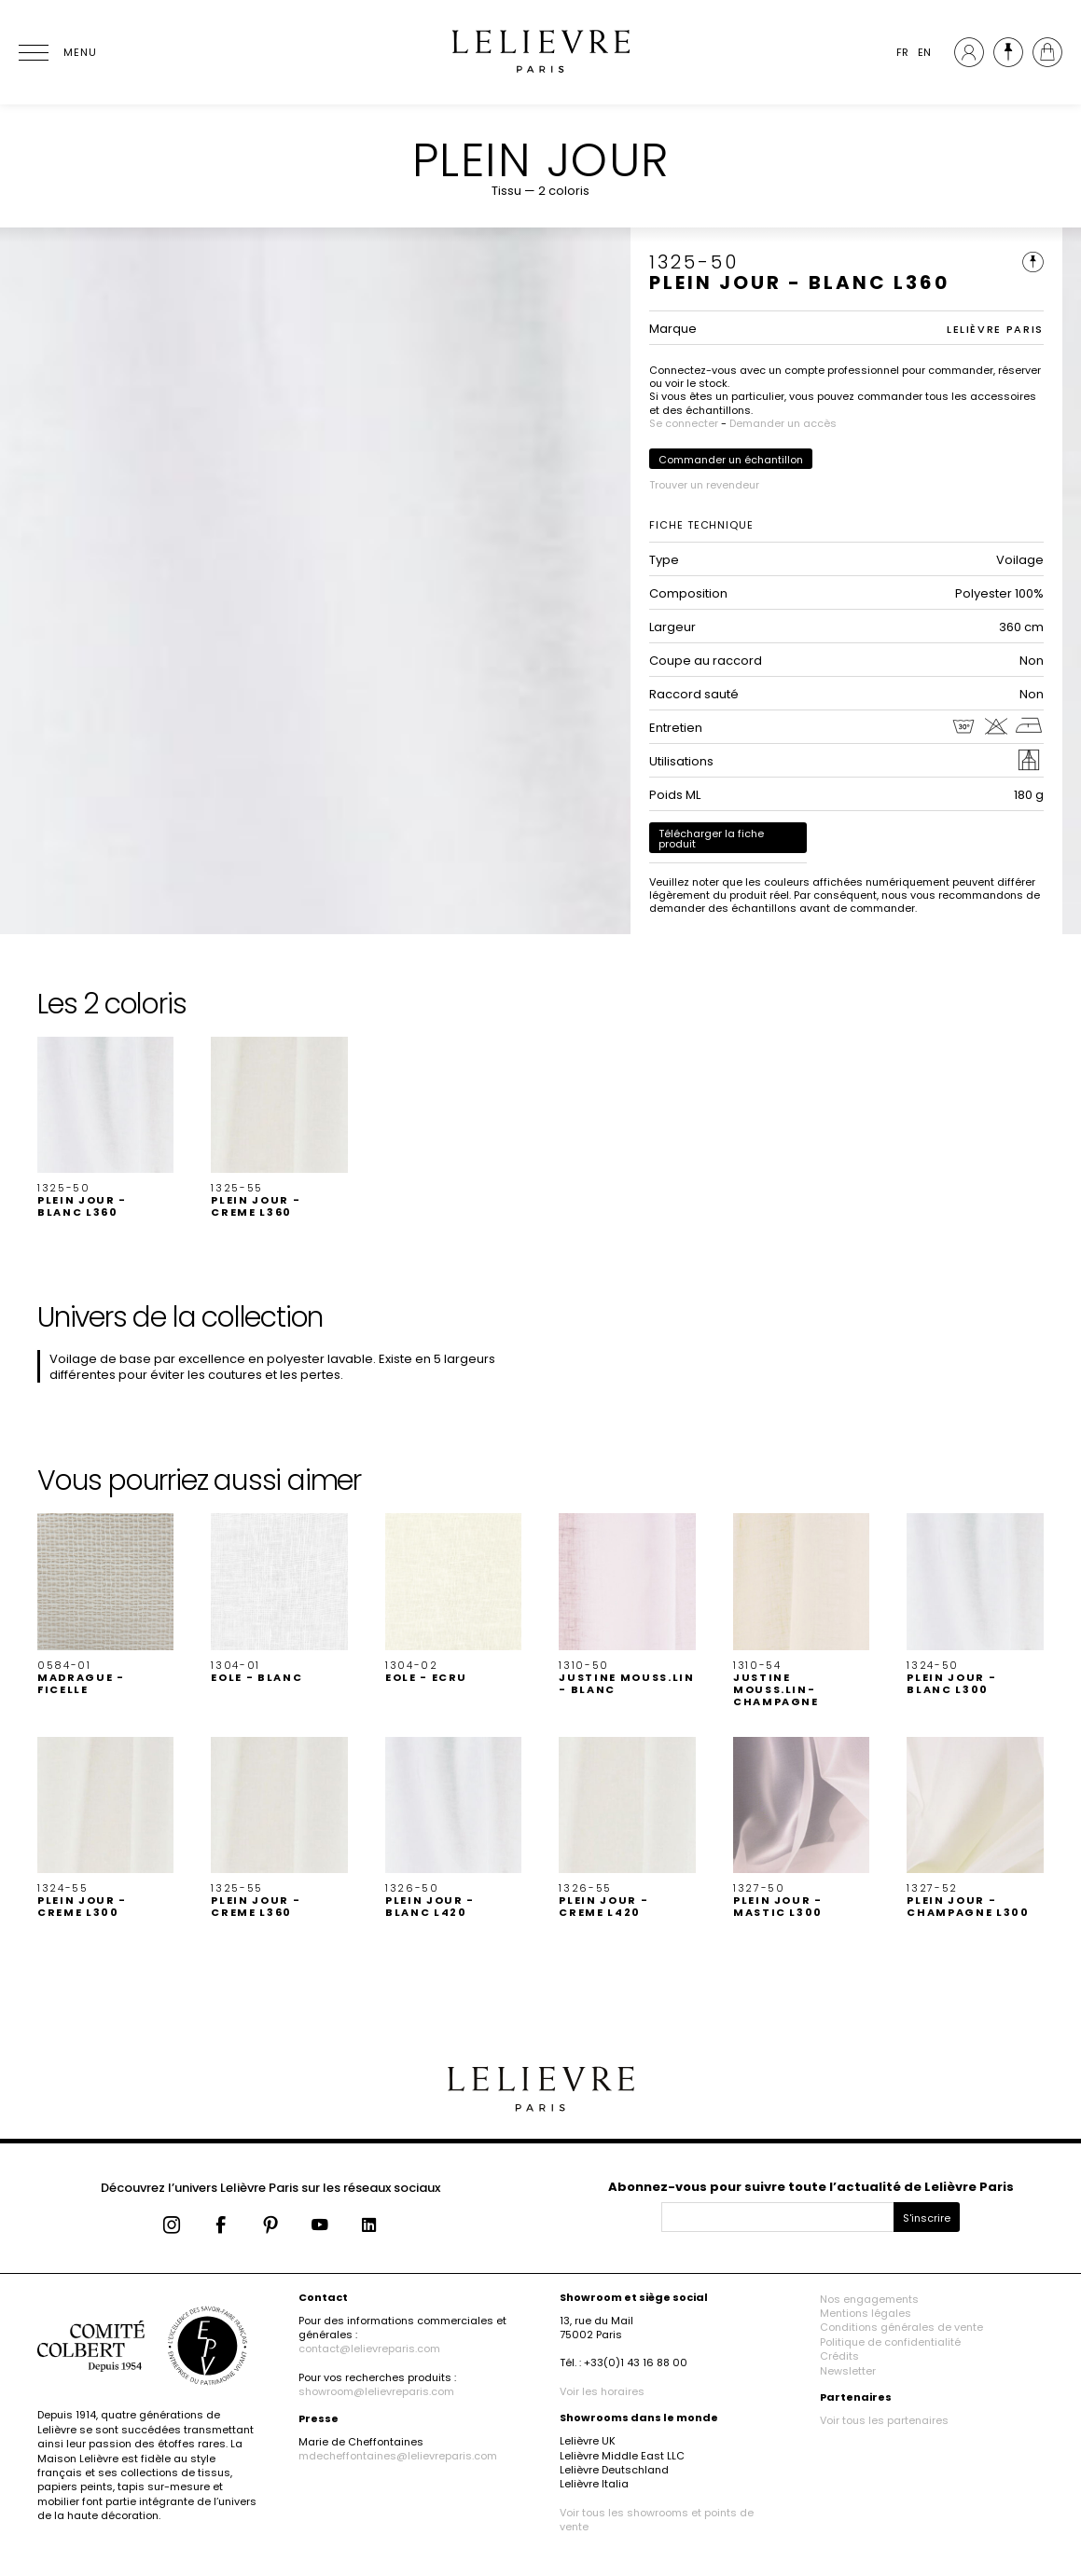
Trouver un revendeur (704, 484)
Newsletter (848, 2370)
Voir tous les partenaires (884, 2420)
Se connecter (683, 423)
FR (902, 52)
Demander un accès (783, 423)
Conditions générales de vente (901, 2327)
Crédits (839, 2356)
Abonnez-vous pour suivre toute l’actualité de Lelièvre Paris (811, 2187)
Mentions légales (865, 2313)
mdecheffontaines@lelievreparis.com (397, 2455)
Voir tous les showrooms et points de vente (657, 2519)
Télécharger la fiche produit (711, 838)
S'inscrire (926, 2218)
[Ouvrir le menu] (56, 52)
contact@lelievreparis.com (369, 2348)
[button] (105, 1128)
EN (924, 52)
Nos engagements (869, 2299)
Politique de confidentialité (890, 2342)
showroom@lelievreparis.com (376, 2391)
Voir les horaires (602, 2391)
